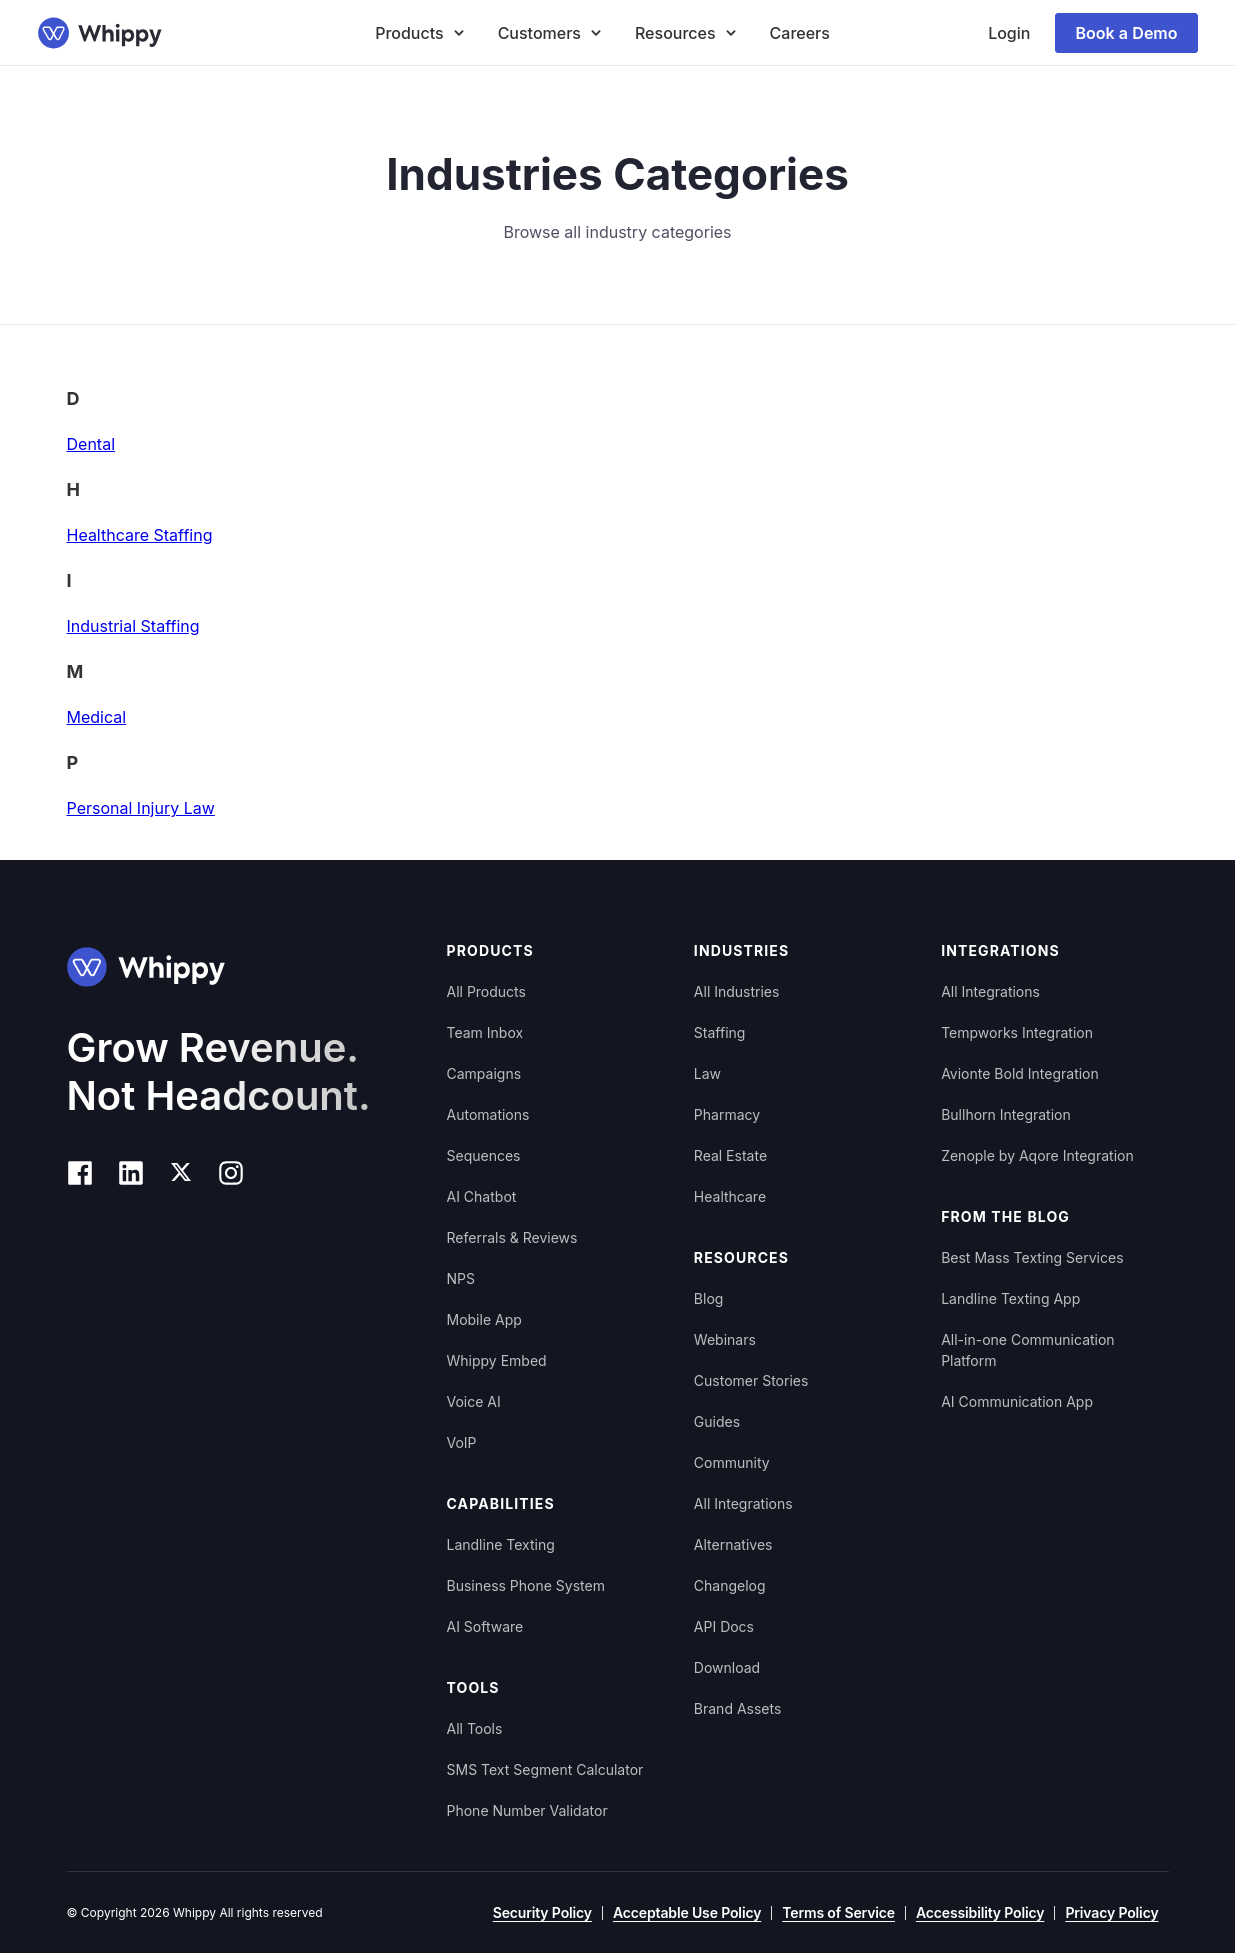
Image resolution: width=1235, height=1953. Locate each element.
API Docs (724, 1626)
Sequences (484, 1155)
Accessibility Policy (980, 1912)
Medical (97, 717)
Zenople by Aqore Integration (1037, 1155)
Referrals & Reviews (512, 1237)
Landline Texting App (1010, 1298)
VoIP (462, 1442)
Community (732, 1462)
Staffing (720, 1032)
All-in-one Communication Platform (1027, 1350)
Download (727, 1667)
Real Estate (730, 1155)
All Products (486, 991)
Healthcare (730, 1196)
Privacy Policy (1111, 1912)
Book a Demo (1126, 33)
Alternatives (733, 1544)
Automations (488, 1114)
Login (1009, 33)
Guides (717, 1421)
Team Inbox (485, 1032)
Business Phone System (526, 1585)
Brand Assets (738, 1708)
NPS (461, 1278)
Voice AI (474, 1401)
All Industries (737, 991)
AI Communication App (1017, 1401)
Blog (709, 1298)
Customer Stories (751, 1380)
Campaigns (484, 1073)
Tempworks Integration (1017, 1032)
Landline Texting (501, 1544)
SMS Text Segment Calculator (545, 1769)
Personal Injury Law (141, 808)
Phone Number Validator (527, 1810)
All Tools (475, 1728)
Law (707, 1073)
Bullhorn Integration (1006, 1114)
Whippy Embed (497, 1360)
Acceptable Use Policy (687, 1912)
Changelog (730, 1585)
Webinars (725, 1339)
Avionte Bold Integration (1020, 1073)
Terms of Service (838, 1912)
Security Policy (542, 1912)
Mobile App (484, 1319)
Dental (91, 444)
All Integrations (743, 1503)
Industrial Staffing (133, 626)
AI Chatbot (482, 1196)
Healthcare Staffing (140, 535)
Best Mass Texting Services (1032, 1257)
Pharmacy (727, 1114)
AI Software (485, 1626)
